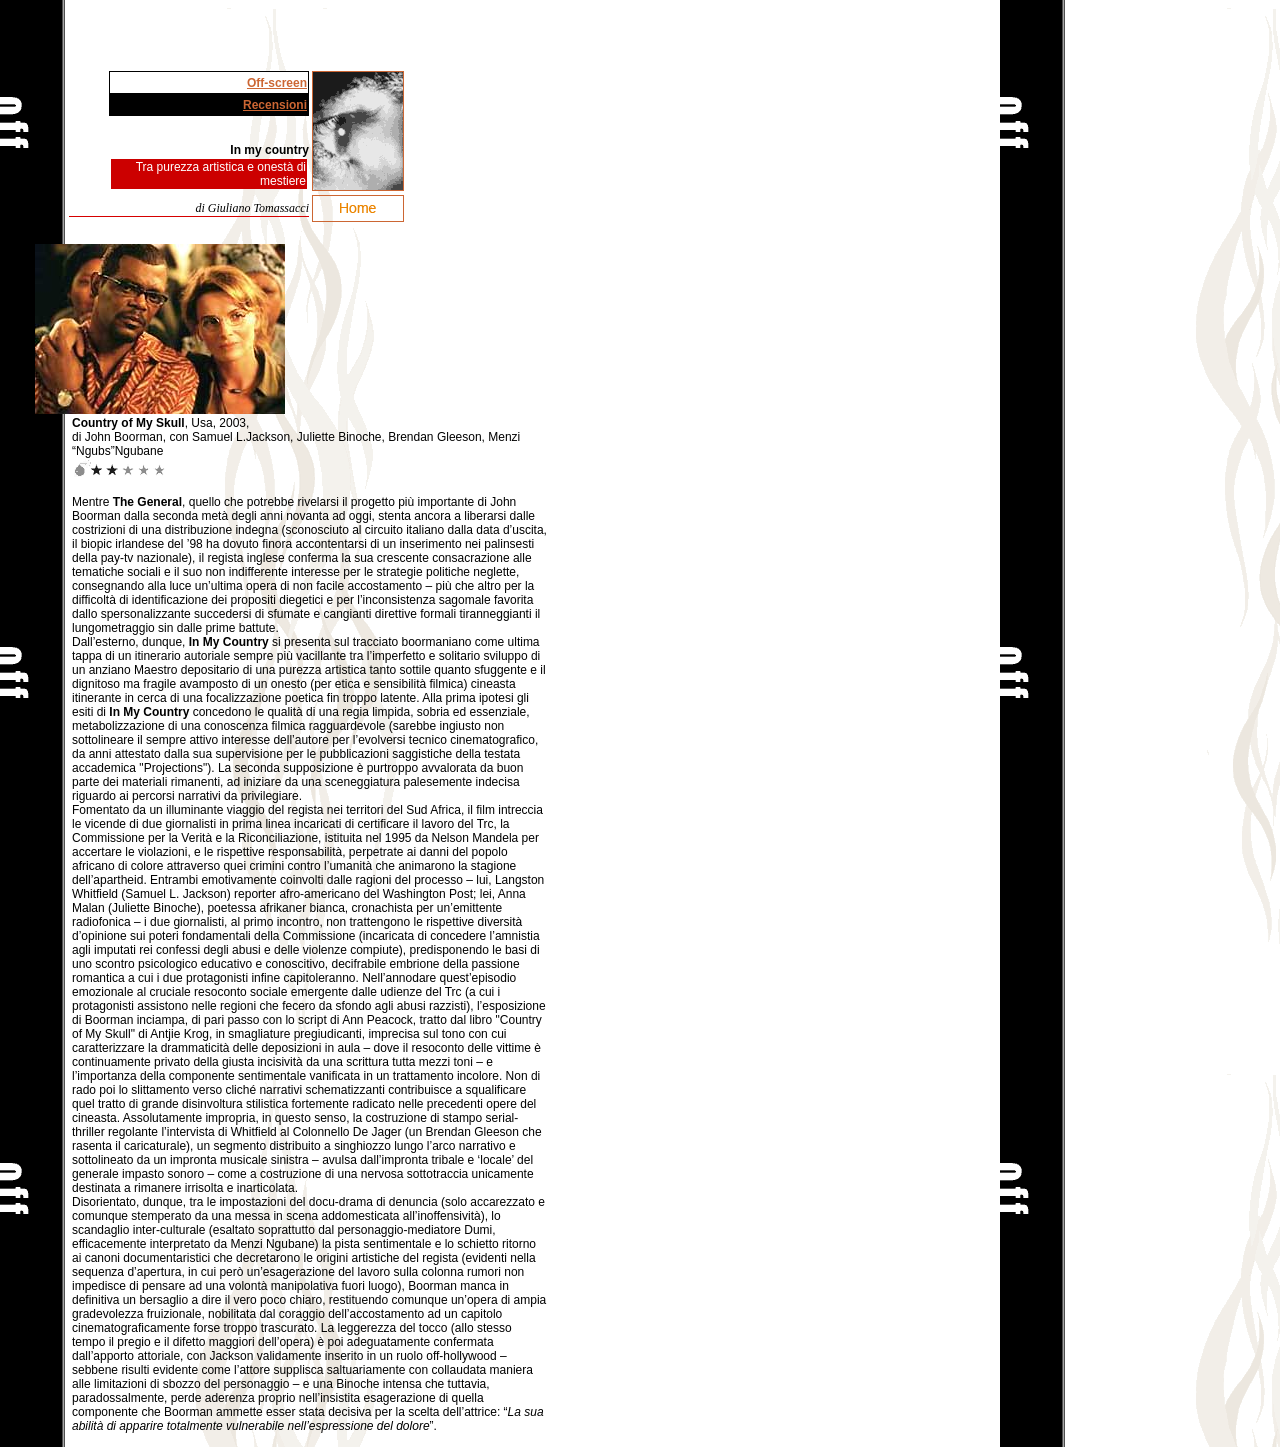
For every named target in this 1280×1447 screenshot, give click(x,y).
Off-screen (277, 83)
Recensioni (275, 105)
